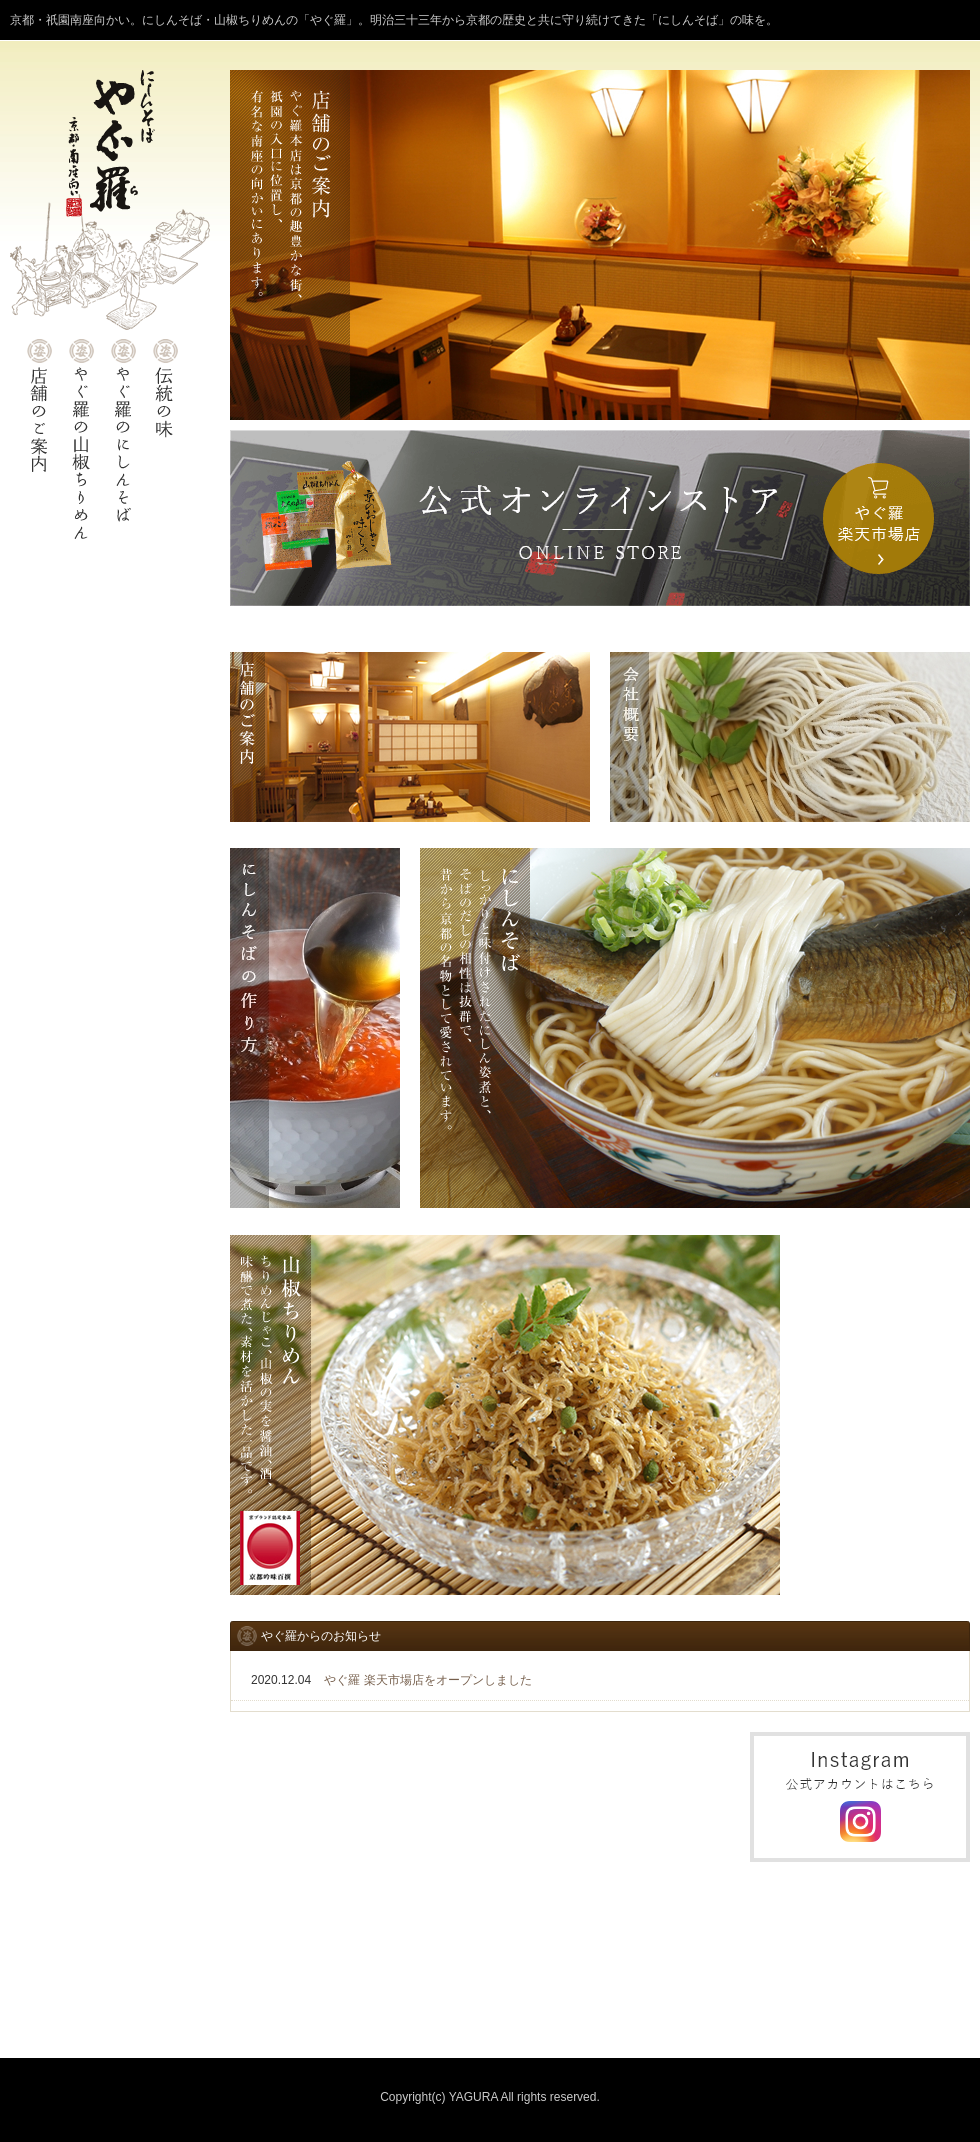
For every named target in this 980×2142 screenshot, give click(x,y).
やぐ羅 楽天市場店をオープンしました (427, 1680)
